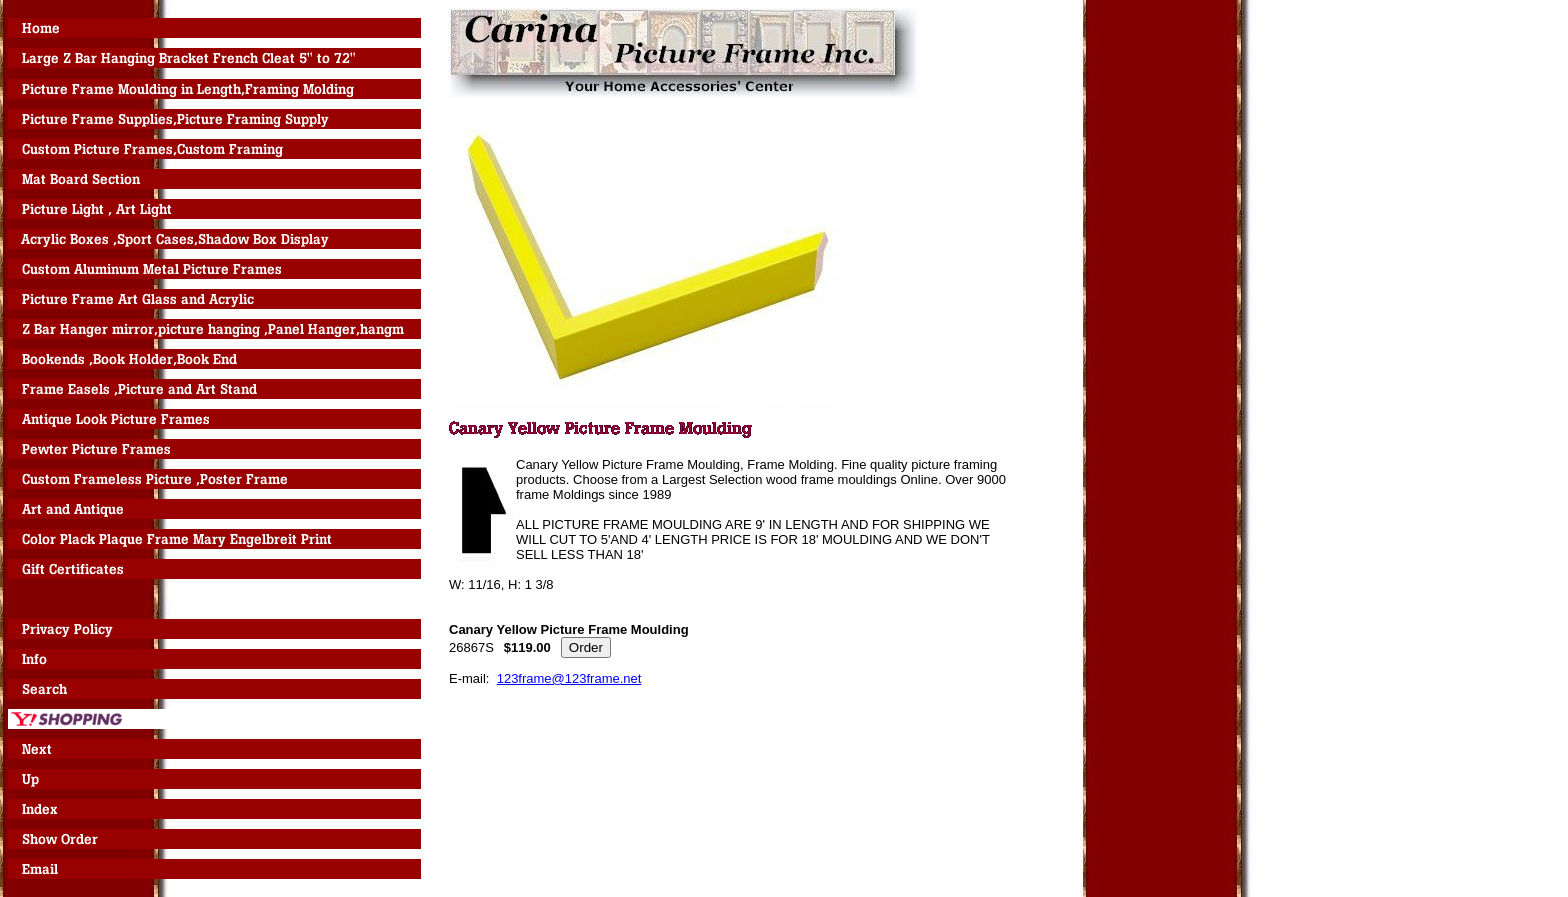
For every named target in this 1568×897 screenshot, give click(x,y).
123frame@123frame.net (569, 678)
